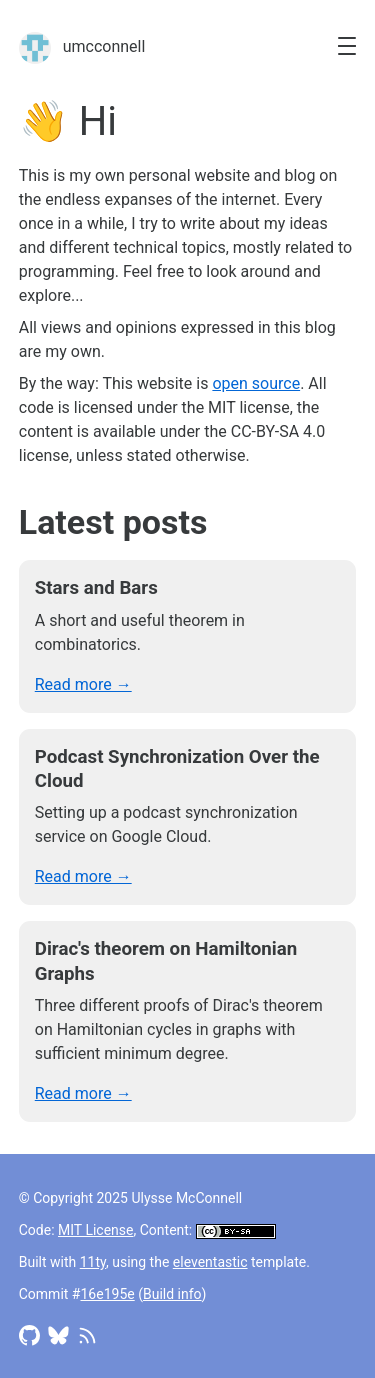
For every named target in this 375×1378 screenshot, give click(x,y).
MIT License (95, 1230)
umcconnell (82, 48)
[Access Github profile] (29, 1334)
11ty (93, 1262)
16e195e (107, 1294)
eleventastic (210, 1262)
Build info (172, 1294)
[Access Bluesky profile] (58, 1334)
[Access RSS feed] (87, 1334)
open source (256, 383)
